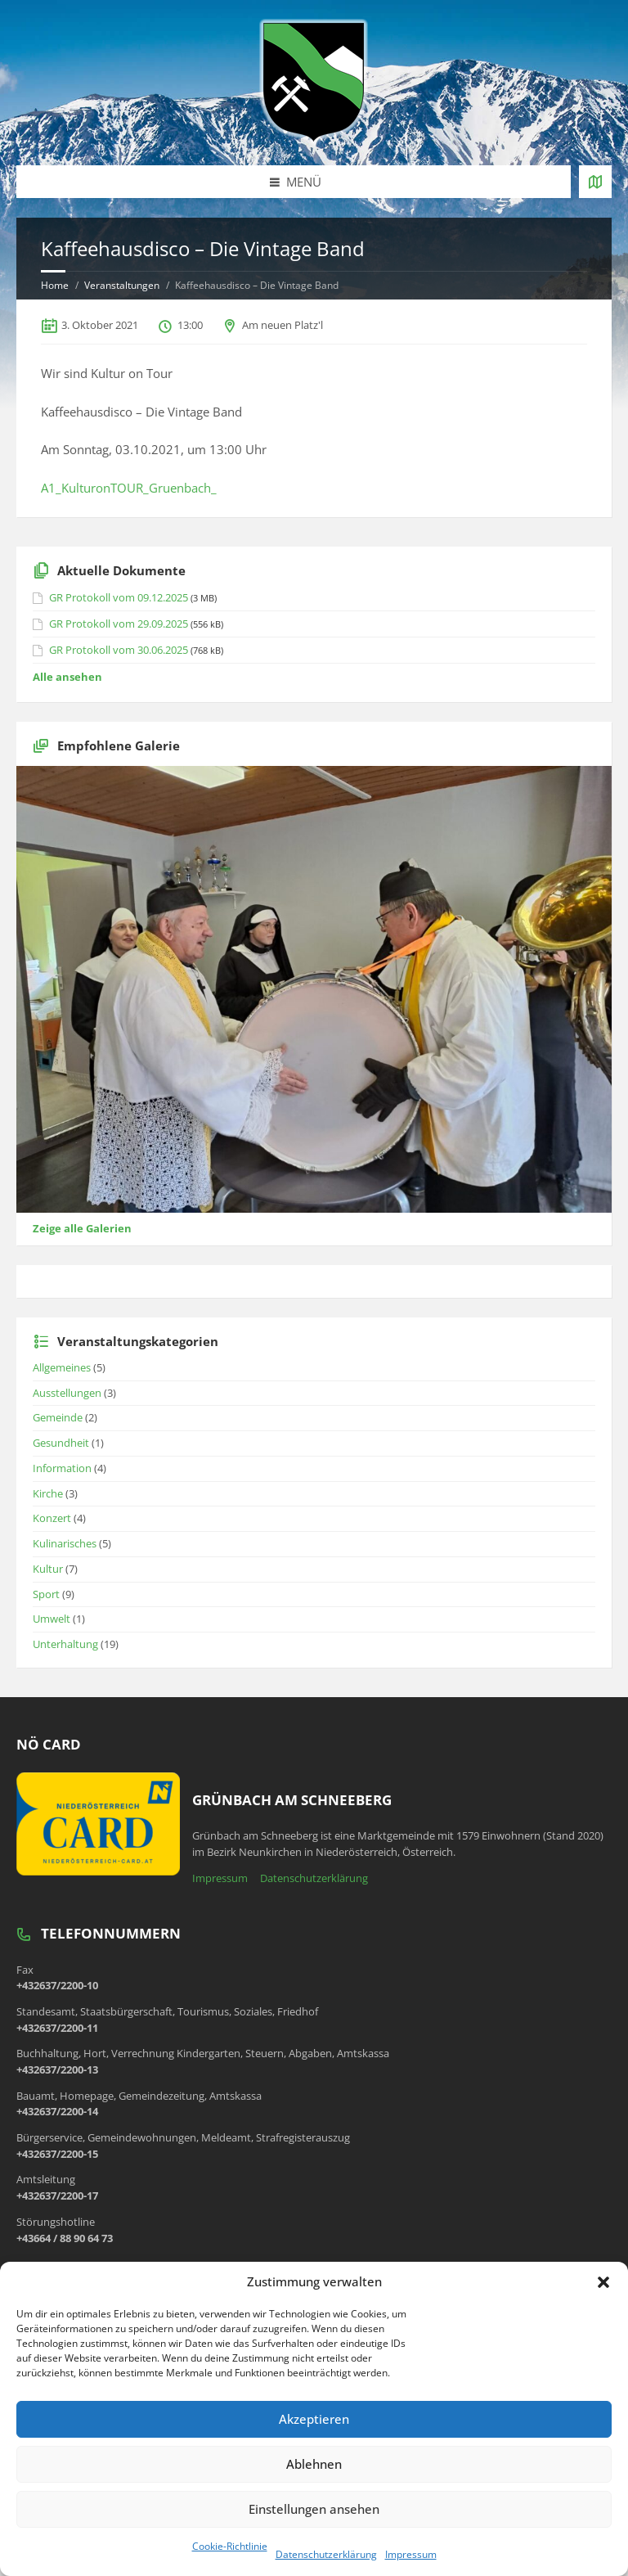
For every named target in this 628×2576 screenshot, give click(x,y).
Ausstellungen (67, 1392)
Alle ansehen (67, 676)
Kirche (48, 1493)
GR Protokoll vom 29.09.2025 (118, 623)
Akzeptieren (314, 2419)
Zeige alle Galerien (82, 1228)
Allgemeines (62, 1367)
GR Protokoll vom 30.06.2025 (118, 649)
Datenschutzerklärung (326, 2554)
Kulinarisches (64, 1543)
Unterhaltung (65, 1644)
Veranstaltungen (121, 285)
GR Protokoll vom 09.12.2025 (118, 597)
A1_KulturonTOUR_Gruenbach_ (129, 488)
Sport (46, 1594)
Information (62, 1468)
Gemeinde (58, 1417)
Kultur (48, 1568)
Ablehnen (314, 2464)
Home (55, 285)
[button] (603, 2282)
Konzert (52, 1518)
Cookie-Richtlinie (229, 2546)
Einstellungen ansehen (314, 2509)
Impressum (411, 2554)
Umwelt (51, 1618)
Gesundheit (61, 1442)
